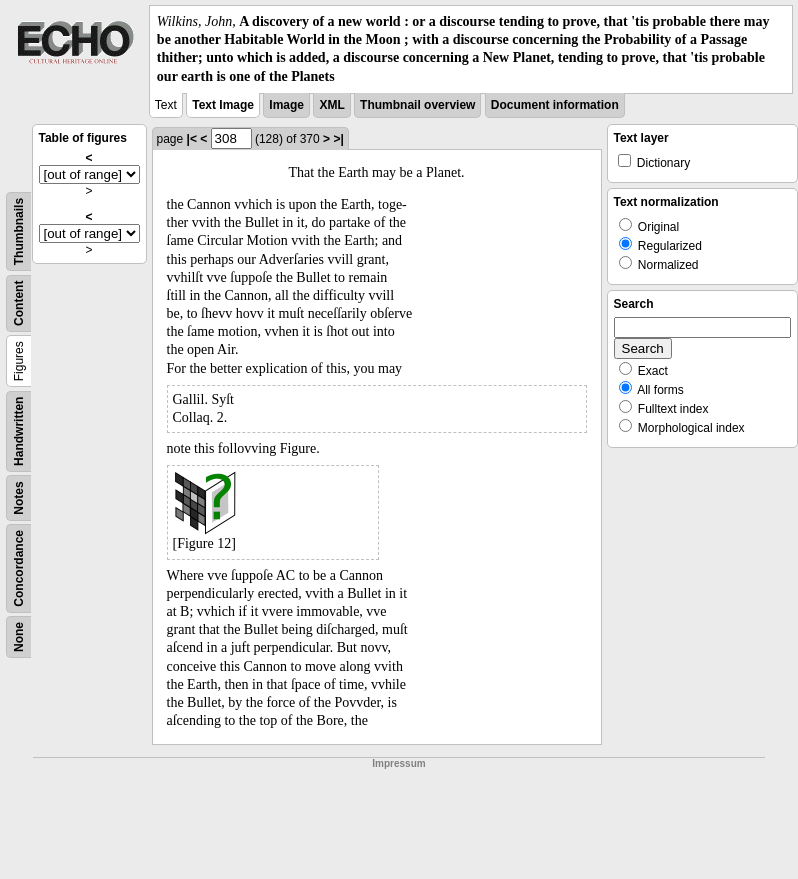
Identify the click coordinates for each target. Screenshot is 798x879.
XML (331, 105)
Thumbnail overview (417, 105)
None (19, 637)
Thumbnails (19, 231)
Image (286, 105)
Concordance (19, 568)
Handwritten (19, 430)
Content (19, 302)
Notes (19, 497)
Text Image (223, 105)
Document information (555, 105)
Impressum (398, 763)
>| (338, 139)
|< (192, 139)
